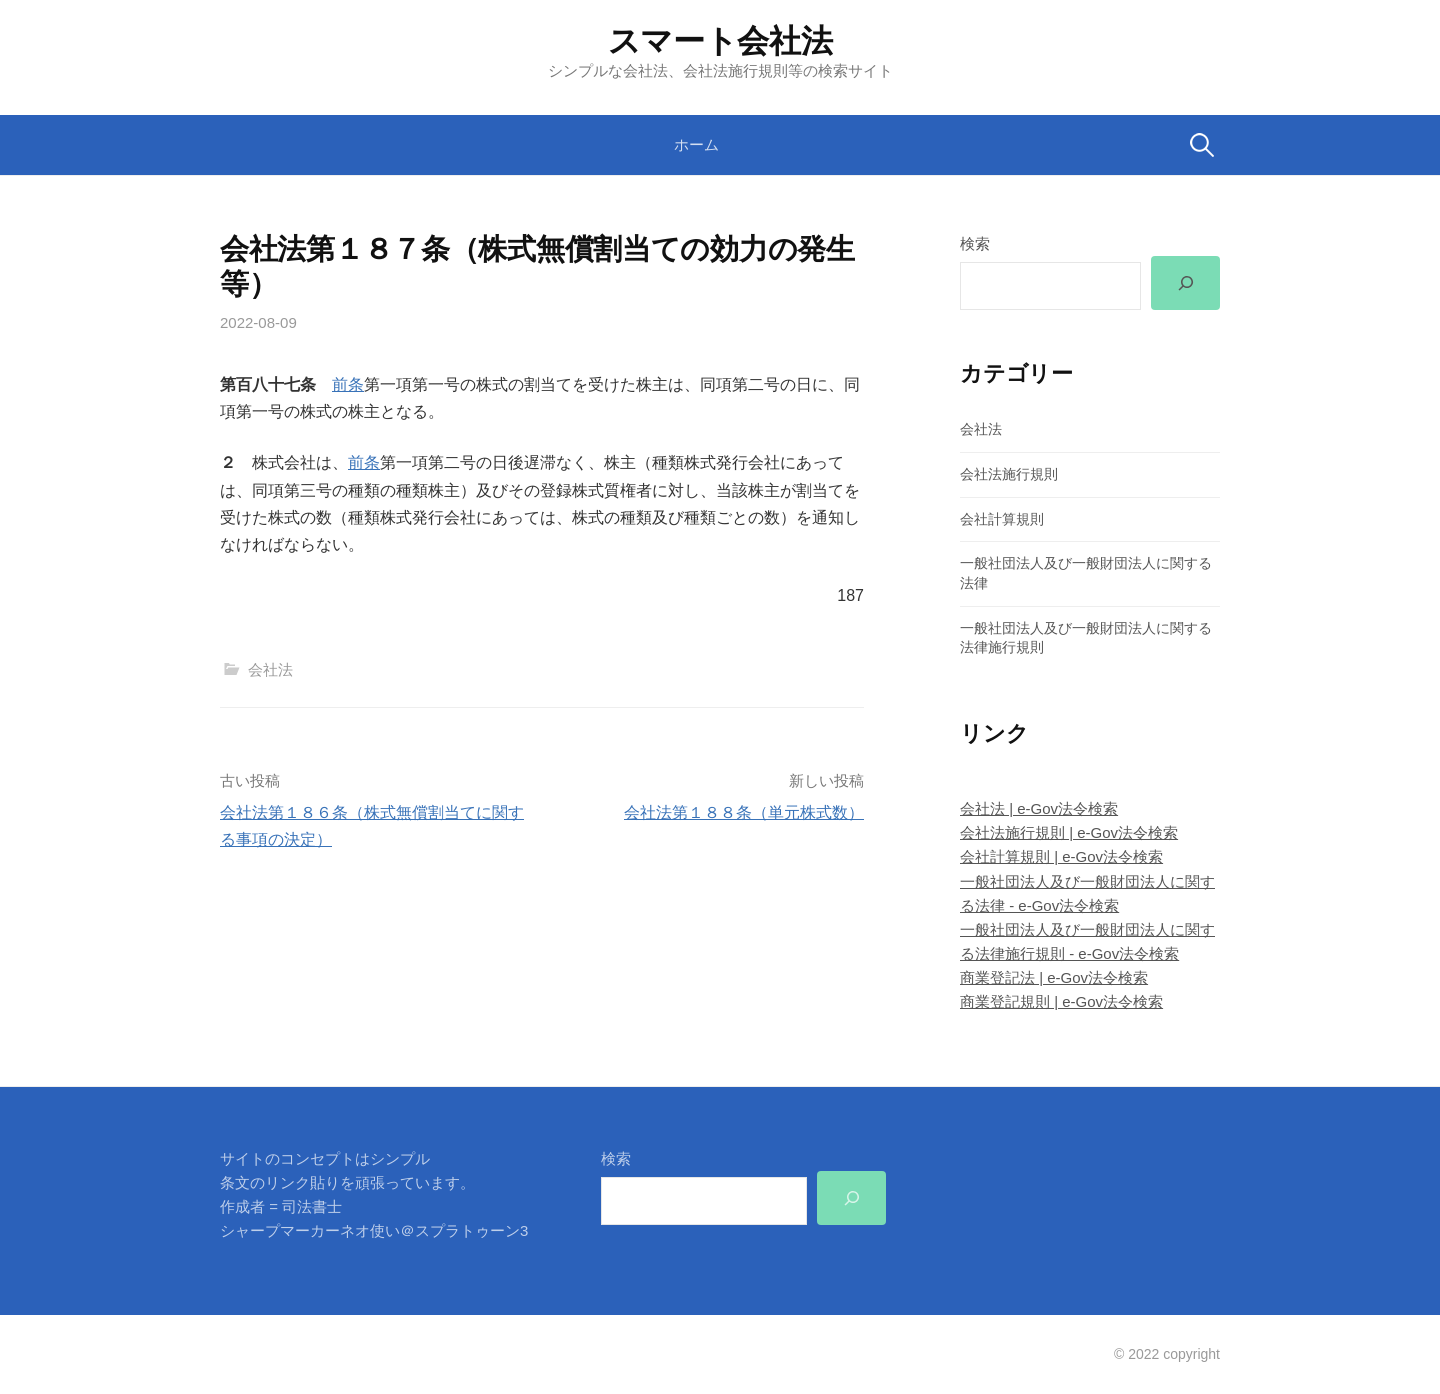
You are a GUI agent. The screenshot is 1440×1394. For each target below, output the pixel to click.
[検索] (1185, 283)
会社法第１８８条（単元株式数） (744, 812)
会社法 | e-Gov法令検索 (1039, 808)
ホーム (696, 144)
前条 (348, 384)
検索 (975, 243)
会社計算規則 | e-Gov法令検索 (1061, 856)
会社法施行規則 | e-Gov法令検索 (1069, 832)
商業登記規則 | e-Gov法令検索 (1061, 1001)
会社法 (270, 669)
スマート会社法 (720, 41)
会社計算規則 (1002, 519)
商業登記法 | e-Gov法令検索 (1054, 977)
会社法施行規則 (1009, 474)
